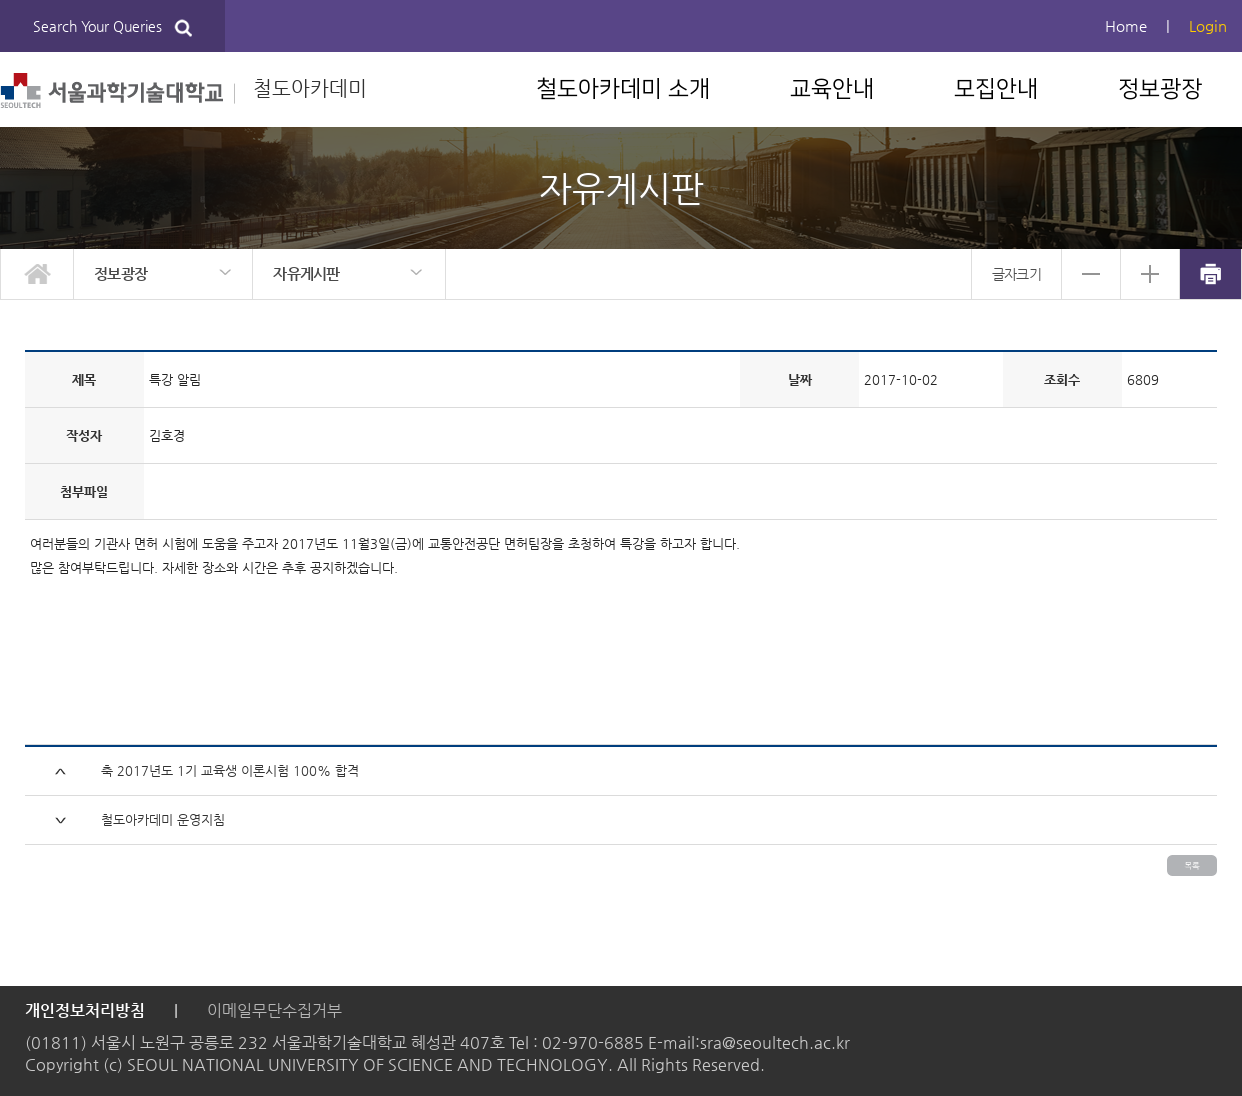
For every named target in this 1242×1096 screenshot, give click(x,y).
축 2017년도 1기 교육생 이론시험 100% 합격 (230, 770)
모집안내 (996, 89)
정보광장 (1160, 89)
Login (1208, 25)
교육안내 (832, 89)
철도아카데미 (183, 90)
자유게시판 (306, 273)
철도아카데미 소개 (623, 89)
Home (1126, 25)
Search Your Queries (112, 27)
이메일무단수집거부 (274, 1010)
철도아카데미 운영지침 (163, 819)
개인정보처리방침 (85, 1010)
